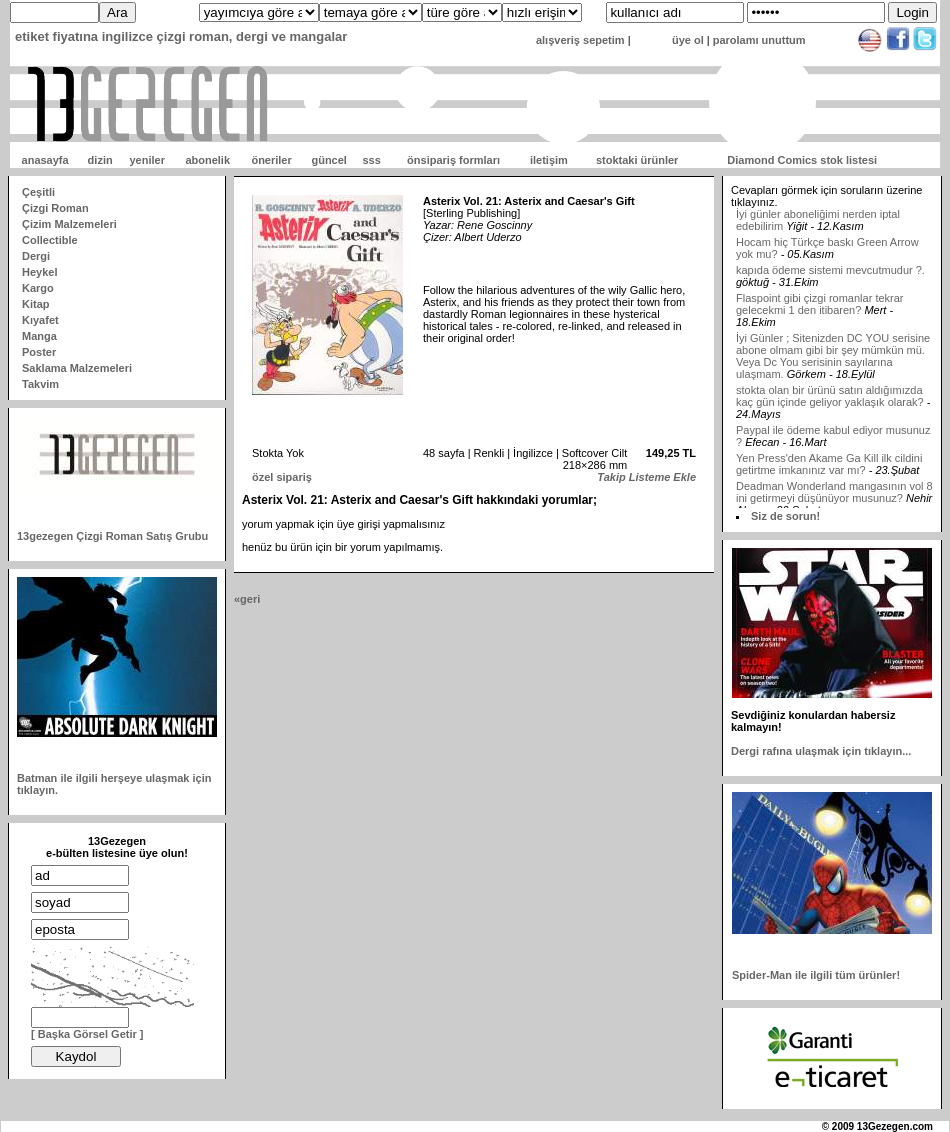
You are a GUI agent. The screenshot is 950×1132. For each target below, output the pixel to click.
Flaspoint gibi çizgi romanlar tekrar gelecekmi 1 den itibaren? (820, 308)
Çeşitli (38, 192)
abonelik (207, 160)
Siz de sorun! (785, 516)
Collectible (50, 240)
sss (371, 160)
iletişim (549, 160)
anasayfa (45, 160)
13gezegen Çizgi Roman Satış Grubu (112, 536)
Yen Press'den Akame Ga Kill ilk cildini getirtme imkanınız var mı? (829, 468)
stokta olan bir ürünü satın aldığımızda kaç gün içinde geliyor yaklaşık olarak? (830, 400)
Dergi (36, 256)
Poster (39, 352)
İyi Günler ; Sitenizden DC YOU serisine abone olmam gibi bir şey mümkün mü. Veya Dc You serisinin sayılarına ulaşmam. (833, 360)
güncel (328, 160)
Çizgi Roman (55, 208)
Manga (39, 336)
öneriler (271, 160)
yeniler (146, 160)
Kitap (36, 304)
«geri (247, 599)
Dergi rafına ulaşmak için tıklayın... (821, 751)
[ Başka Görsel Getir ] (87, 1034)
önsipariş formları (453, 160)
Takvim (40, 384)
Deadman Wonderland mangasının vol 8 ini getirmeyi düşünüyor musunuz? (834, 496)
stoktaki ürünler (637, 160)
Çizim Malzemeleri (69, 224)
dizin (100, 160)
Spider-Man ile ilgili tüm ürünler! (816, 975)
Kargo (38, 288)
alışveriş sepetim (580, 40)
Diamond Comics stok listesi (802, 160)
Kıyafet (40, 320)
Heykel (39, 272)
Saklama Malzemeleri (77, 368)
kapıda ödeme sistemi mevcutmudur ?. (830, 274)
